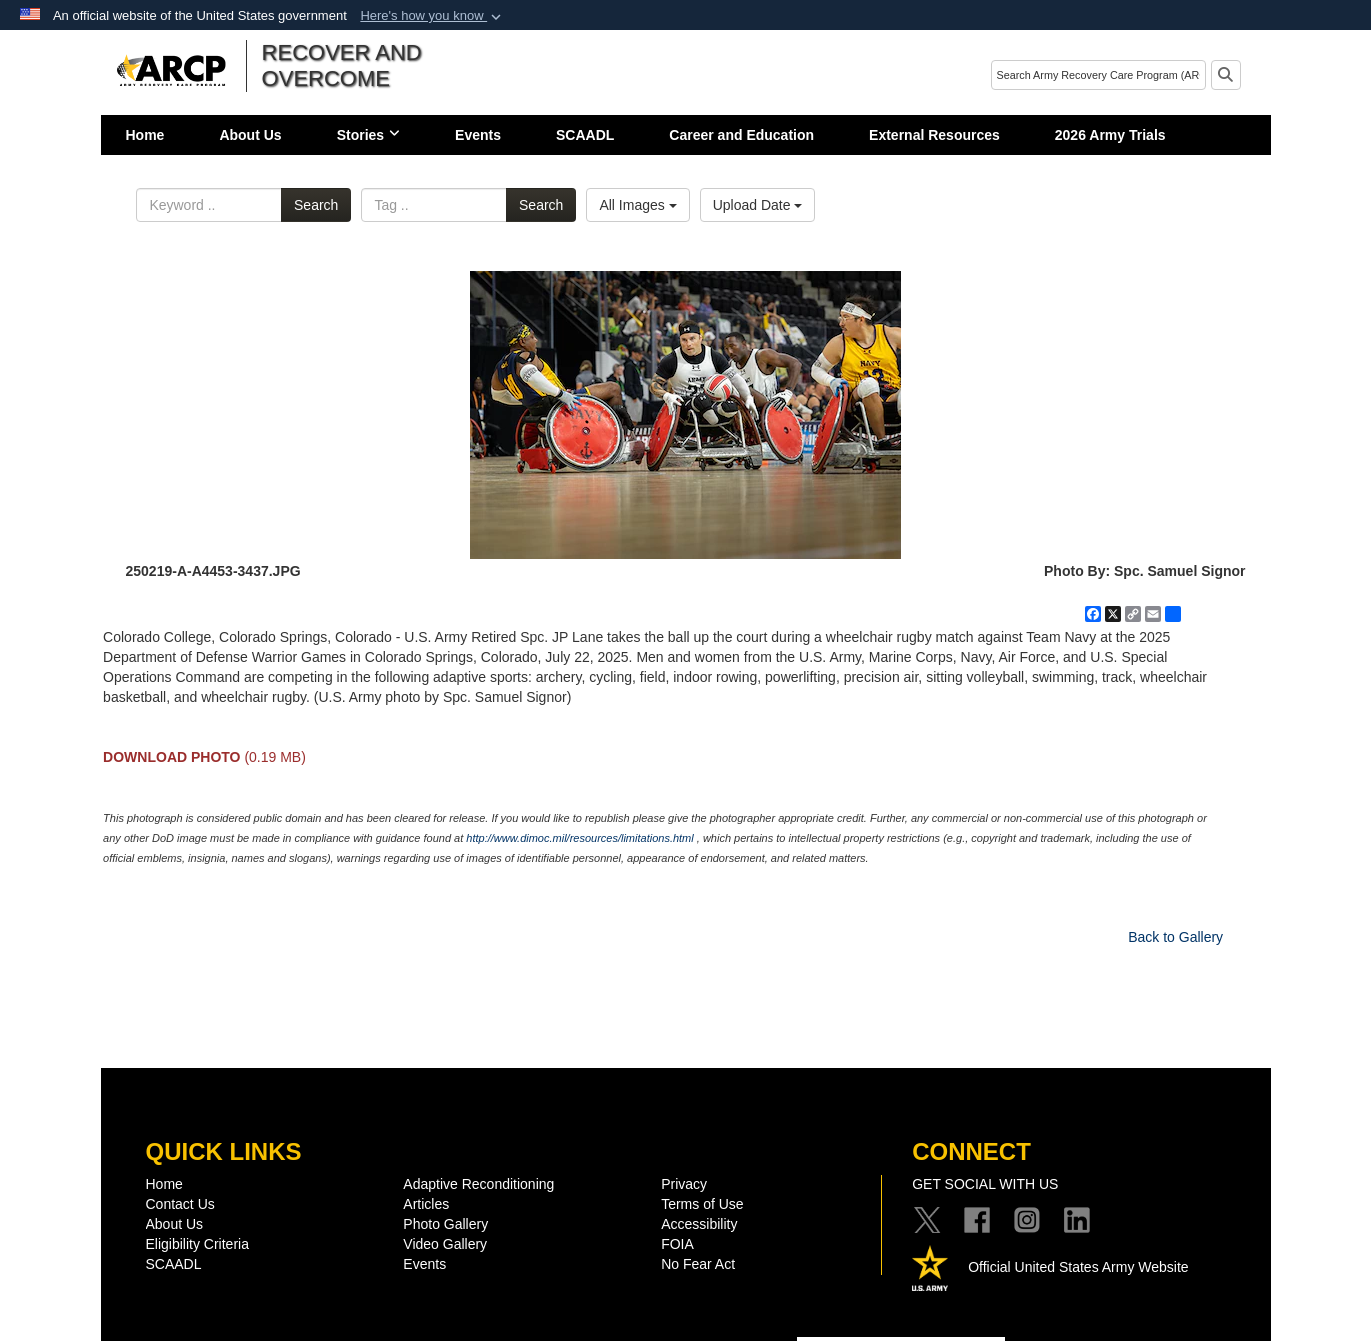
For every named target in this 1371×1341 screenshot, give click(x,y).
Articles (426, 1204)
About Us (250, 135)
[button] (432, 16)
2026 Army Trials (1110, 135)
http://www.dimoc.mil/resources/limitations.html (579, 838)
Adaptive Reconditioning (478, 1184)
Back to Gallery (1175, 937)
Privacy (684, 1184)
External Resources (934, 135)
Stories (368, 135)
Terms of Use (702, 1204)
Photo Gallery (445, 1224)
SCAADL (585, 135)
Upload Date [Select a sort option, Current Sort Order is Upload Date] (758, 205)
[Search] (1098, 75)
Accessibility (699, 1224)
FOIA (677, 1244)
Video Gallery (445, 1244)
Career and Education (741, 135)
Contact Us (180, 1204)
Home (145, 135)
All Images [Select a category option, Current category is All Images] (637, 205)
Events (478, 135)
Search (316, 205)
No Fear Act (698, 1264)
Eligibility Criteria (197, 1244)
